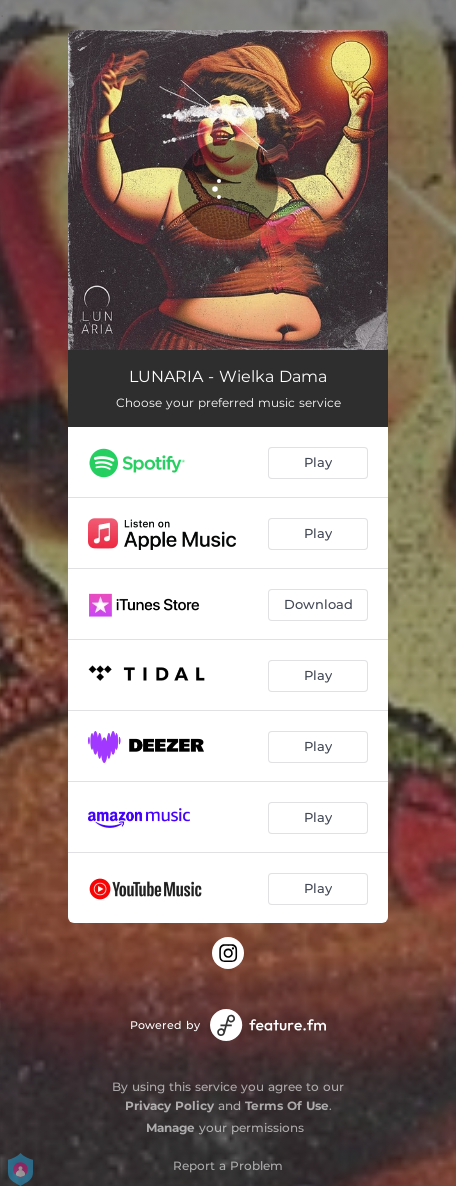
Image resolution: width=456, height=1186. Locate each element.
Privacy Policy (169, 1105)
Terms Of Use (287, 1105)
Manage (170, 1127)
